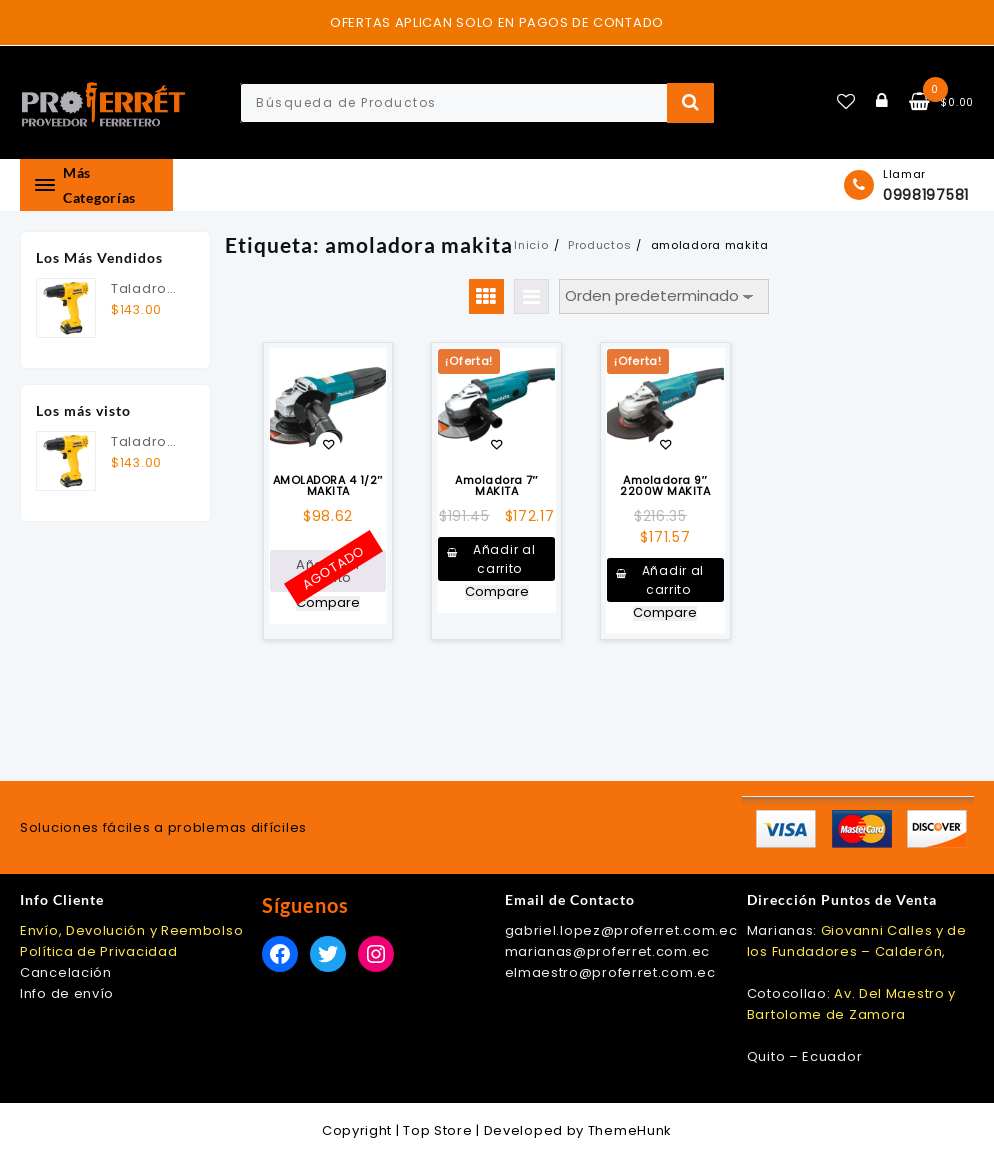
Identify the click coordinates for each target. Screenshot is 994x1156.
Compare (328, 603)
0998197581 (926, 195)
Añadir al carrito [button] (504, 559)
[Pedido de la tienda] (664, 296)
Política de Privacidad (98, 951)
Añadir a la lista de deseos (328, 446)
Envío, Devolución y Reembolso (131, 930)
